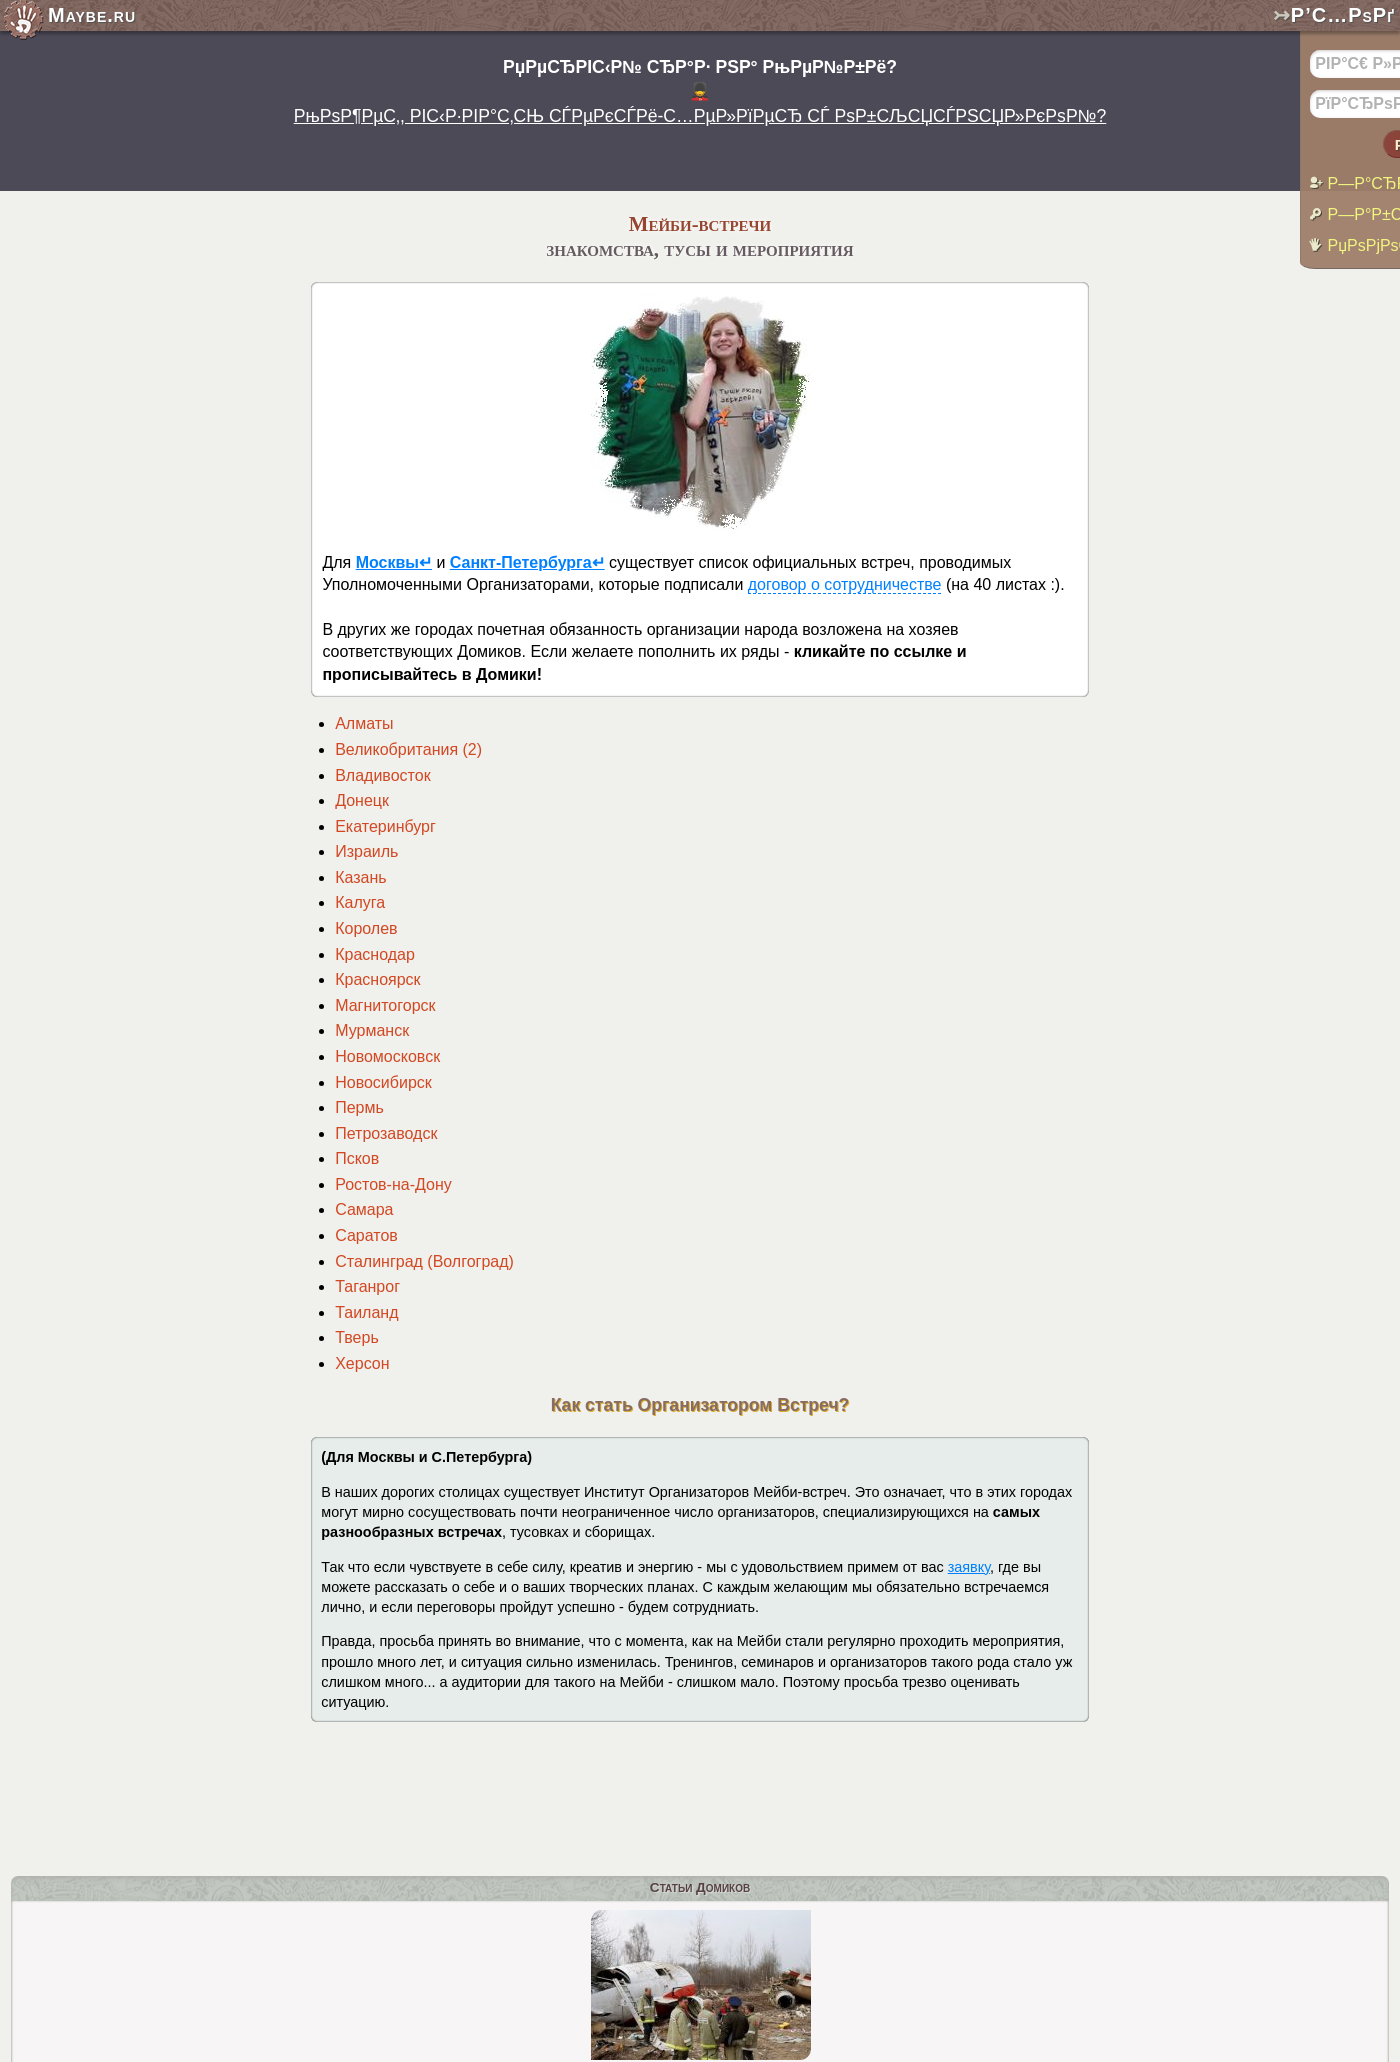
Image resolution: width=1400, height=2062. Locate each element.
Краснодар (375, 954)
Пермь (359, 1107)
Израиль (366, 851)
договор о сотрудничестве (845, 584)
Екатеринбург (385, 826)
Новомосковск (387, 1056)
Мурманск (372, 1030)
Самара (364, 1209)
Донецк (362, 800)
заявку (969, 1567)
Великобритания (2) (408, 749)
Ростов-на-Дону (393, 1184)
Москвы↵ (394, 562)
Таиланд (366, 1312)
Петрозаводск (386, 1133)
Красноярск (377, 979)
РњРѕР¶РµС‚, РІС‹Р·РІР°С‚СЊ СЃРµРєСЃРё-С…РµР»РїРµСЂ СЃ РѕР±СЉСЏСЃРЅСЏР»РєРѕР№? (700, 116)
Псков (357, 1158)
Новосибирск (383, 1082)
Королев (366, 928)
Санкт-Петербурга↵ (527, 562)
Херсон (362, 1363)
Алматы (364, 723)
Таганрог (367, 1286)
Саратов (366, 1235)
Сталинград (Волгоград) (424, 1261)
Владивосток (382, 775)
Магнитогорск (385, 1005)
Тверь (357, 1337)
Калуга (360, 902)
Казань (360, 877)
